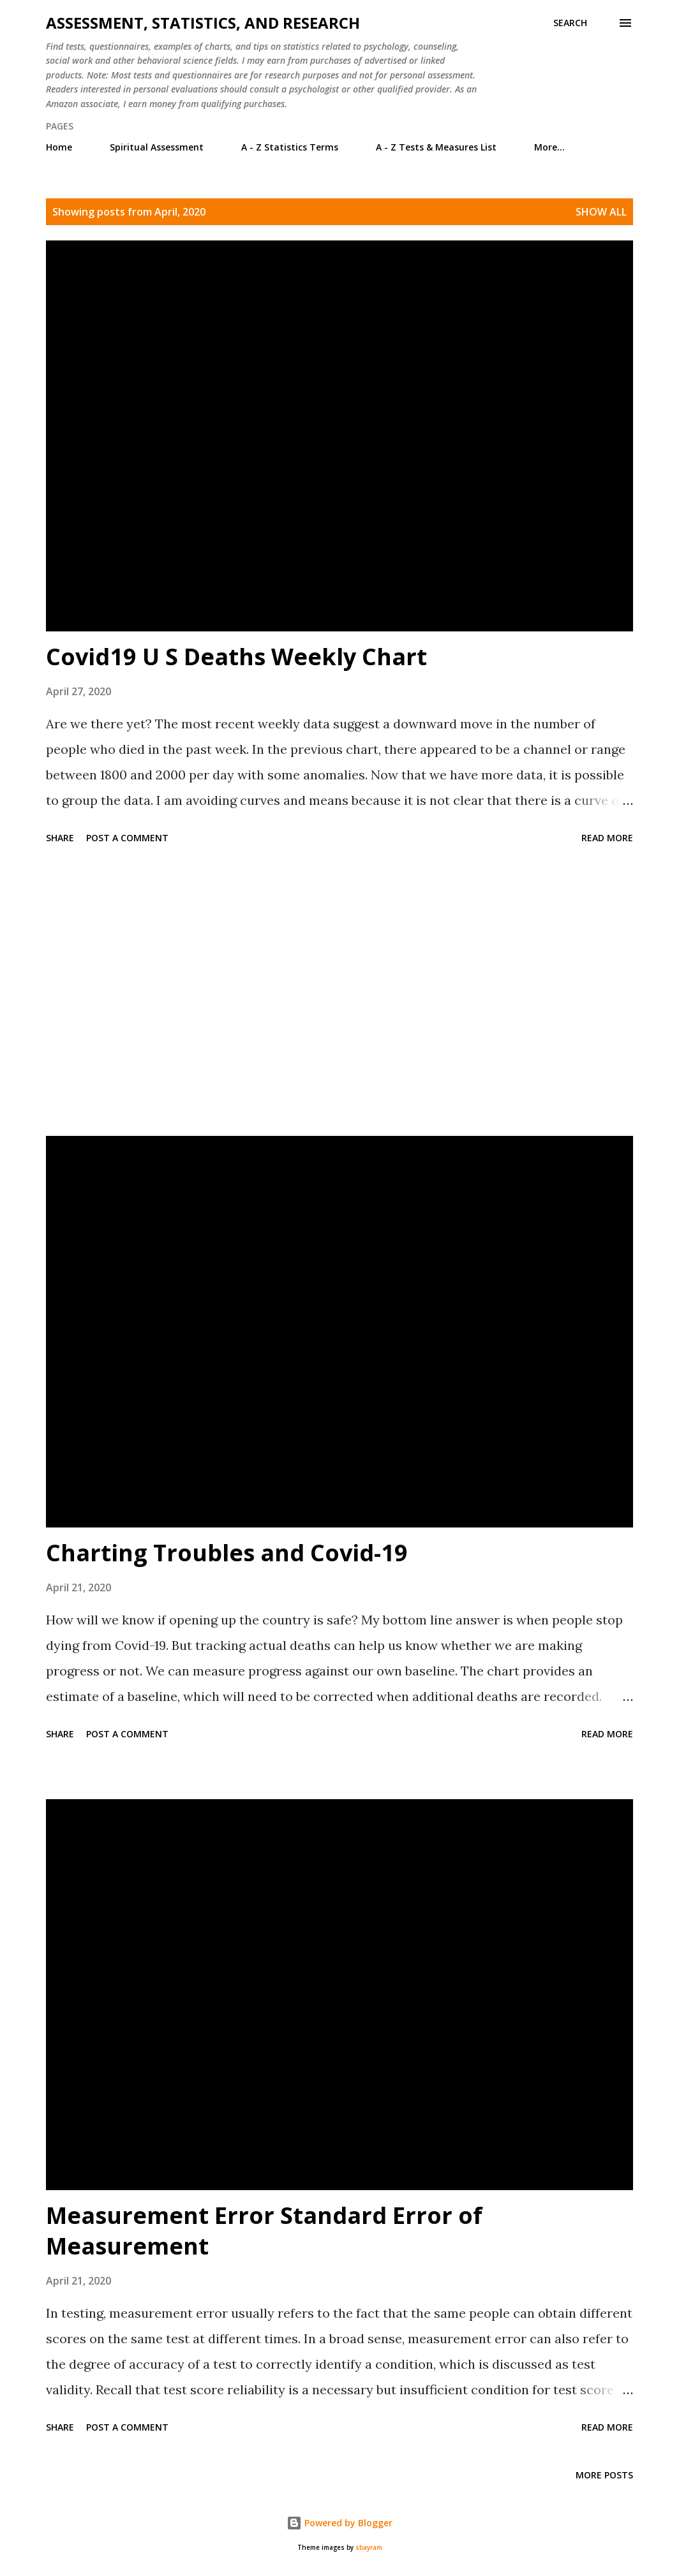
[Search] (570, 23)
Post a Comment (127, 838)
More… (549, 147)
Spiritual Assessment (157, 147)
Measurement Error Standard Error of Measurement (264, 2231)
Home (59, 147)
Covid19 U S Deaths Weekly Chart (236, 656)
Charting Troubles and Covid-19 (227, 1552)
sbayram (368, 2547)
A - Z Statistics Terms (289, 147)
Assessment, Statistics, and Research (203, 22)
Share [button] (60, 838)
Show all (601, 212)
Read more (607, 838)
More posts (604, 2475)
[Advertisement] (339, 992)
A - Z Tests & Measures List (436, 147)
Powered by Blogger (339, 2523)
